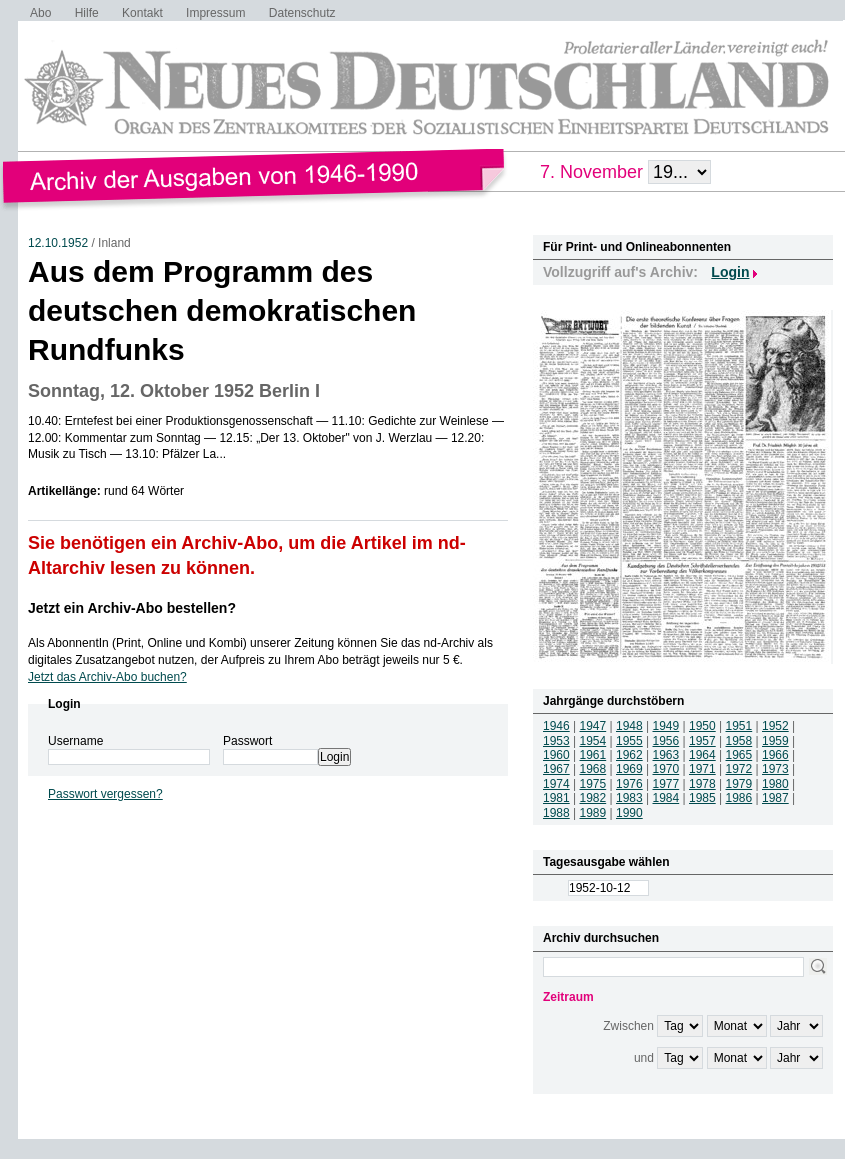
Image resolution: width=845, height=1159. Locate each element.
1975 (593, 784)
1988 (556, 813)
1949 (666, 726)
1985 (702, 798)
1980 (775, 784)
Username (75, 741)
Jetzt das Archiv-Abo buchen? (107, 677)
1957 (702, 741)
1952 (775, 726)
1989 (593, 813)
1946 (556, 726)
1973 (775, 769)
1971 (702, 769)
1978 (702, 784)
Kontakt (142, 13)
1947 (593, 726)
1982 (593, 798)
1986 (739, 798)
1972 (739, 769)
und (644, 1058)
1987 (775, 798)
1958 (739, 741)
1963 (666, 755)
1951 (739, 726)
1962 (629, 755)
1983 (629, 798)
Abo (40, 13)
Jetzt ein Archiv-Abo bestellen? (132, 608)
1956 (666, 741)
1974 (556, 784)
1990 (629, 813)
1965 (739, 755)
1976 (629, 784)
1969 (629, 769)
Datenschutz (302, 13)
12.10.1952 (58, 243)
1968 (593, 769)
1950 (702, 726)
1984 (666, 798)
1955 (629, 741)
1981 (556, 798)
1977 (666, 784)
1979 (739, 784)
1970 (666, 769)
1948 (629, 726)
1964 (702, 755)
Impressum (215, 13)
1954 (593, 741)
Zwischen (628, 1026)
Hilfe (87, 13)
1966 (775, 755)
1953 (556, 741)
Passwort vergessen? (105, 794)
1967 (556, 769)
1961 (593, 755)
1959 (775, 741)
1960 (556, 755)
